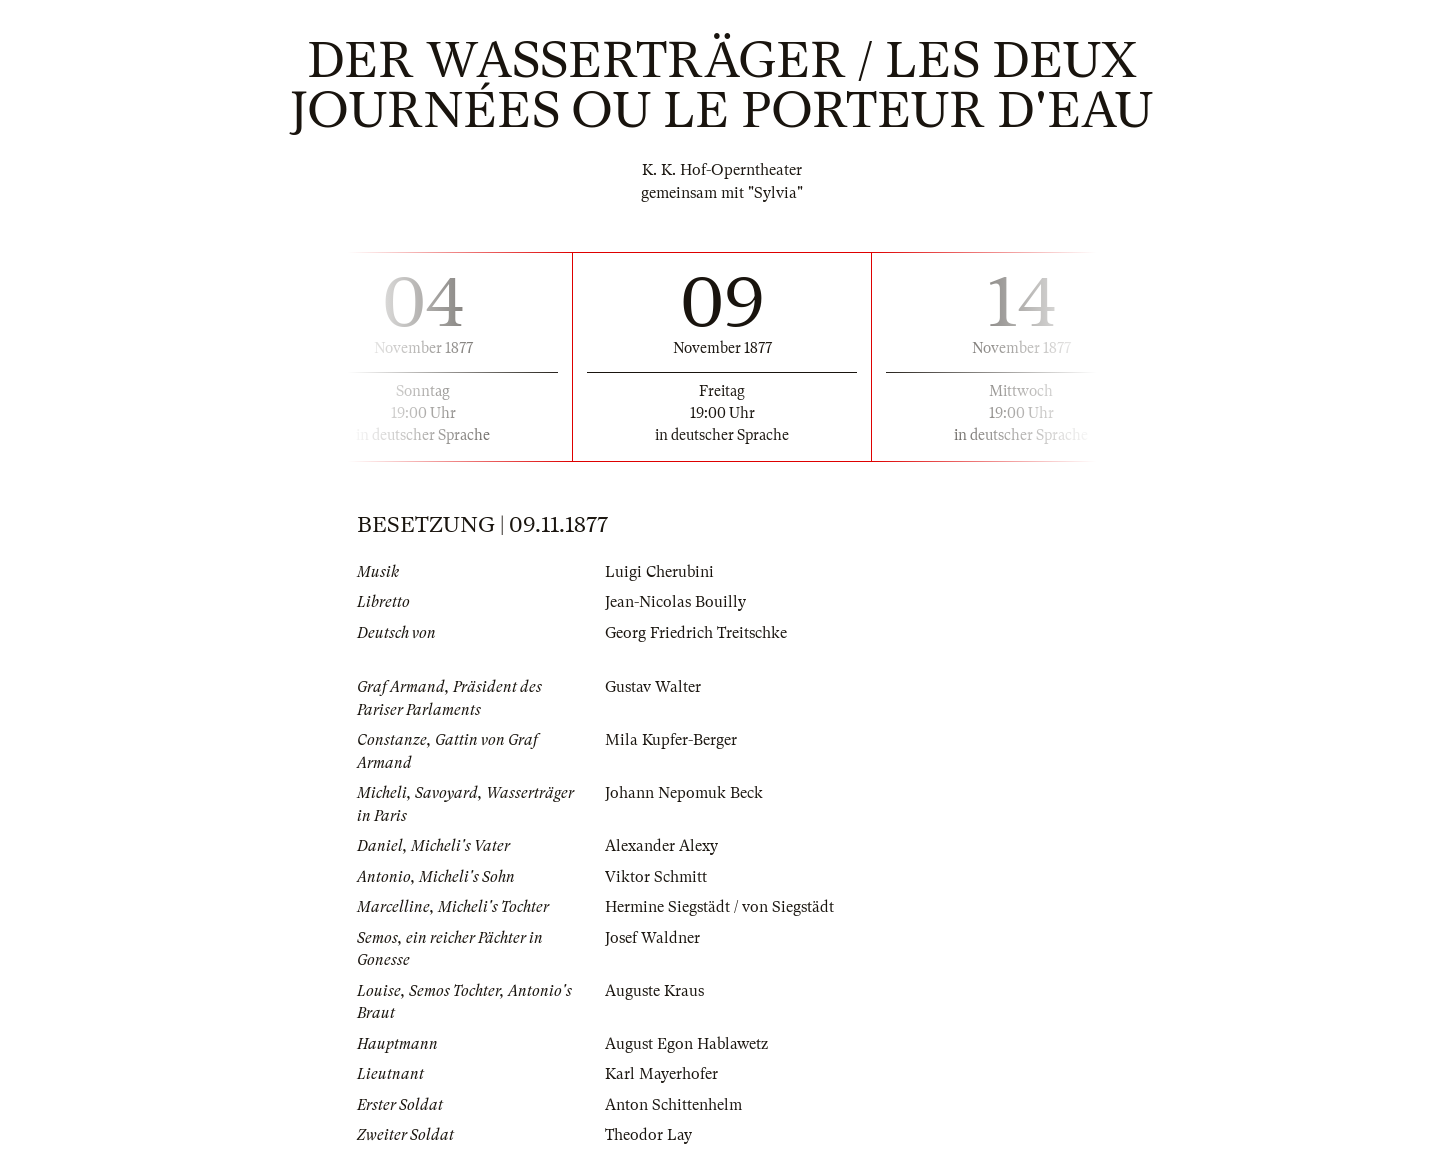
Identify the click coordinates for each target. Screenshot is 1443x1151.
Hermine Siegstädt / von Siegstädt (719, 907)
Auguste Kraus (654, 991)
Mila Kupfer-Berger (671, 740)
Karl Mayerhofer (661, 1074)
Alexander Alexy (661, 846)
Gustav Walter (653, 687)
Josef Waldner (652, 938)
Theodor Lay (648, 1135)
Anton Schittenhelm (673, 1105)
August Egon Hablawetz (686, 1044)
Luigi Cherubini (659, 572)
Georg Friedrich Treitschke (696, 633)
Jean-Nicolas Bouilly (675, 602)
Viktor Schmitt (656, 877)
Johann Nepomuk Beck (684, 793)
